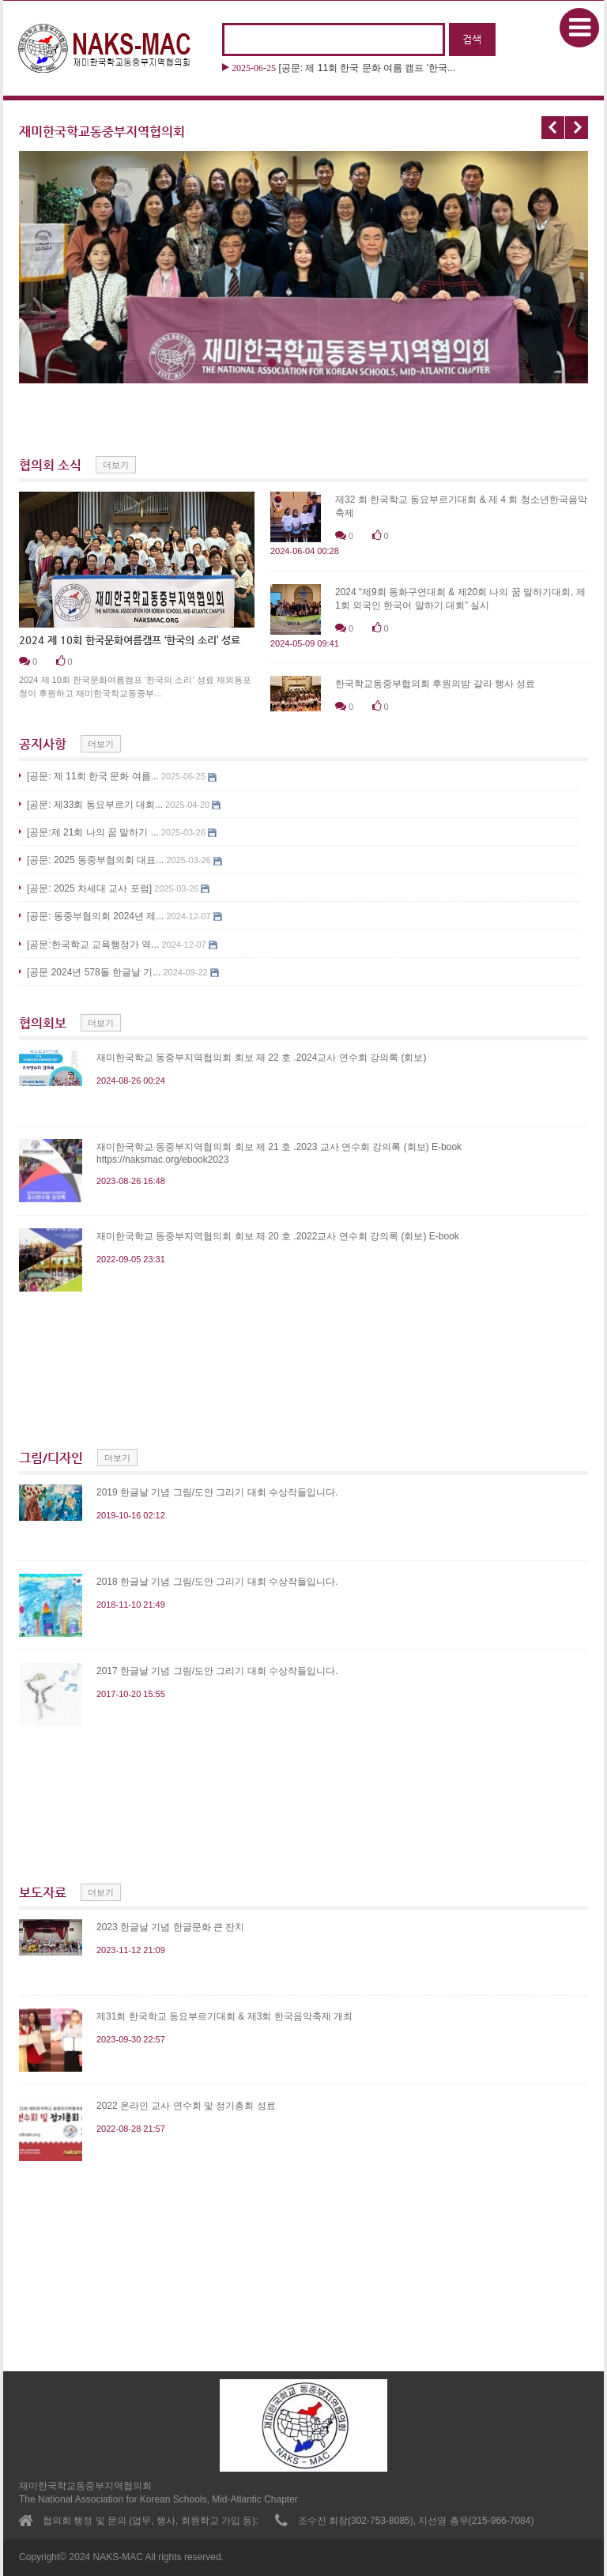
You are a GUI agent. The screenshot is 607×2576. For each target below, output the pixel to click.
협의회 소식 (50, 465)
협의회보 (42, 1023)
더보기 (116, 465)
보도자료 (42, 1892)
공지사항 (42, 744)
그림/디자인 (51, 1457)
